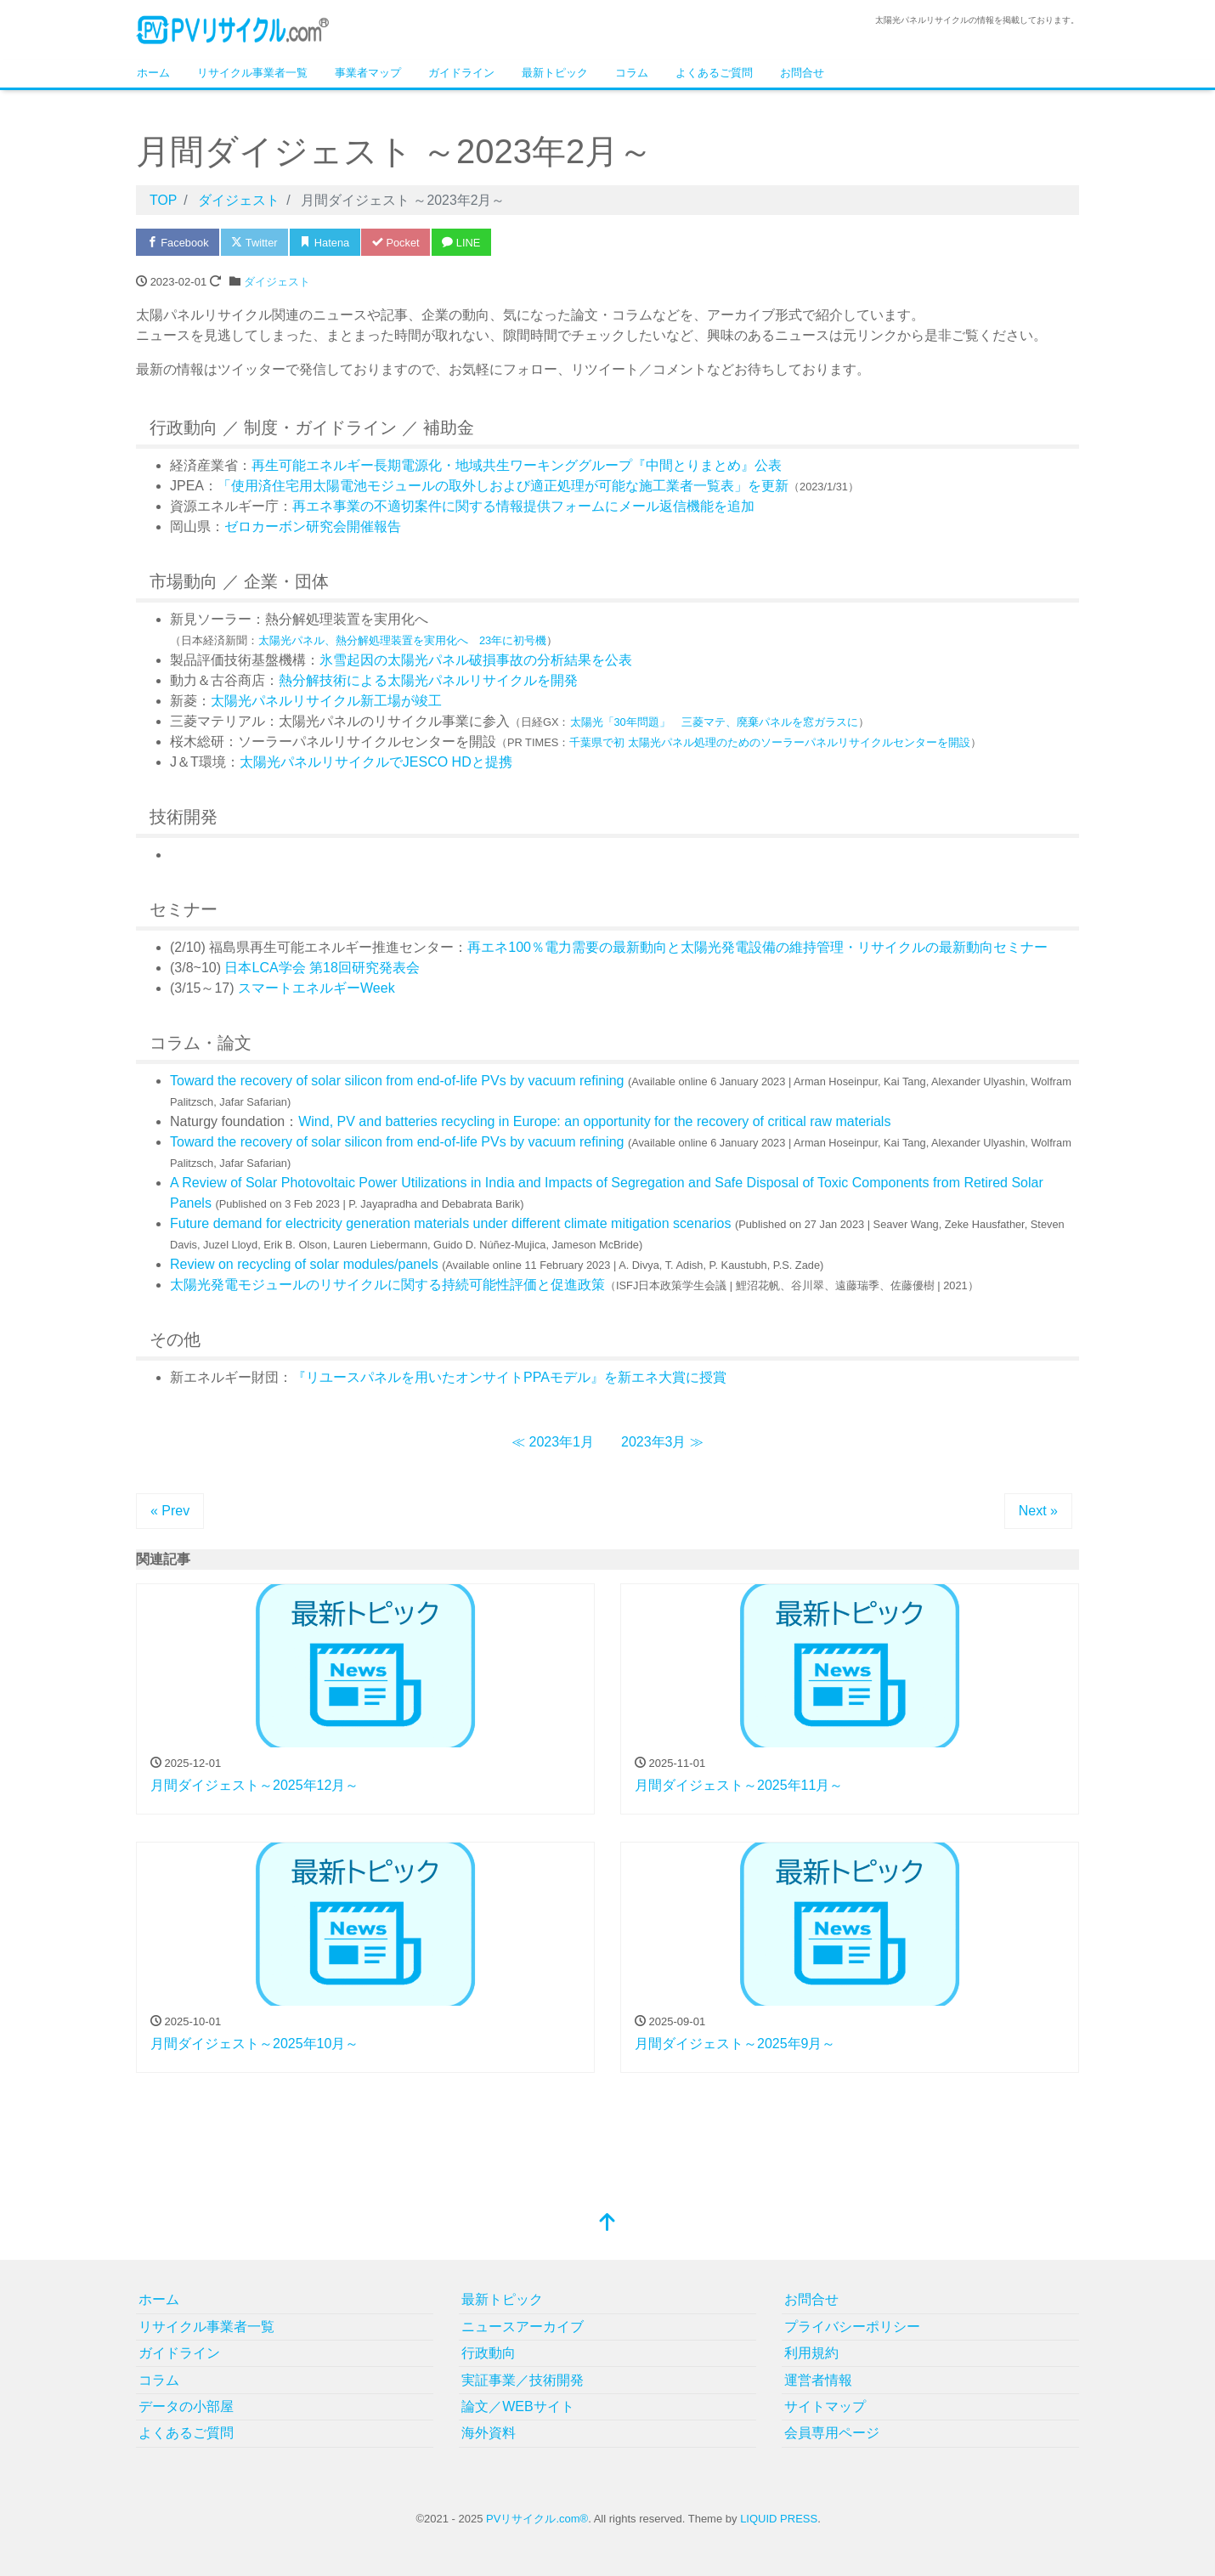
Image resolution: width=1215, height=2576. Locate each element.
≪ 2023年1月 (552, 1442)
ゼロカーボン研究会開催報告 (312, 526)
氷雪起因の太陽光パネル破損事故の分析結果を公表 (475, 660)
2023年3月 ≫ (662, 1442)
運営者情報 (818, 2380)
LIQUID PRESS (778, 2518)
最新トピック (555, 72)
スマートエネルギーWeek (316, 988)
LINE (466, 242)
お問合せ (802, 72)
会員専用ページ (831, 2433)
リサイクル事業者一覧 (252, 72)
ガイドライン (461, 72)
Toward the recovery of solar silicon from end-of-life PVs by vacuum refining (397, 1080)
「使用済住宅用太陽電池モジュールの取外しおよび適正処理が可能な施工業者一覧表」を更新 (503, 485)
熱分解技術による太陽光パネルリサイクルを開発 (428, 680)
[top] (607, 2224)
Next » (1038, 1510)
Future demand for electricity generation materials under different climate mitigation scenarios (450, 1223)
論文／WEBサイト (517, 2406)
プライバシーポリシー (852, 2326)
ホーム (153, 72)
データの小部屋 (186, 2406)
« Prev (169, 1510)
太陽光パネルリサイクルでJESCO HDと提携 (376, 762)
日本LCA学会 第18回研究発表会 (321, 967)
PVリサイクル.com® (537, 2518)
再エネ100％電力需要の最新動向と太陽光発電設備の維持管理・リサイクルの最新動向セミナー (757, 947)
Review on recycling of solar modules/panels (304, 1264)
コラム (631, 72)
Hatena (327, 242)
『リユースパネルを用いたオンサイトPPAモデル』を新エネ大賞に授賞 (509, 1377)
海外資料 (488, 2433)
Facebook (178, 242)
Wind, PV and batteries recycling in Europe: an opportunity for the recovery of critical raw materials (594, 1121)
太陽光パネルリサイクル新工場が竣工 (326, 701)
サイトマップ (825, 2406)
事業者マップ (368, 72)
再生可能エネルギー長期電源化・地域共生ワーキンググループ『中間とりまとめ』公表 (516, 465)
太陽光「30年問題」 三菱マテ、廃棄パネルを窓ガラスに (714, 722)
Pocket (399, 242)
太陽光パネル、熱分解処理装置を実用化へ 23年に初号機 (402, 640)
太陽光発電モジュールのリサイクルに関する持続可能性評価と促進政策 (387, 1284)
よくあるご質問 (714, 72)
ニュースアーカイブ (522, 2326)
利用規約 (811, 2354)
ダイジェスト (277, 281)
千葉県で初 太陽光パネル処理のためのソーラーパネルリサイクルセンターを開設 (769, 742)
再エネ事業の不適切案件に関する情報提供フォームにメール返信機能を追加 (523, 506)
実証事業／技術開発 (522, 2380)
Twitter (256, 242)
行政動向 (488, 2354)
